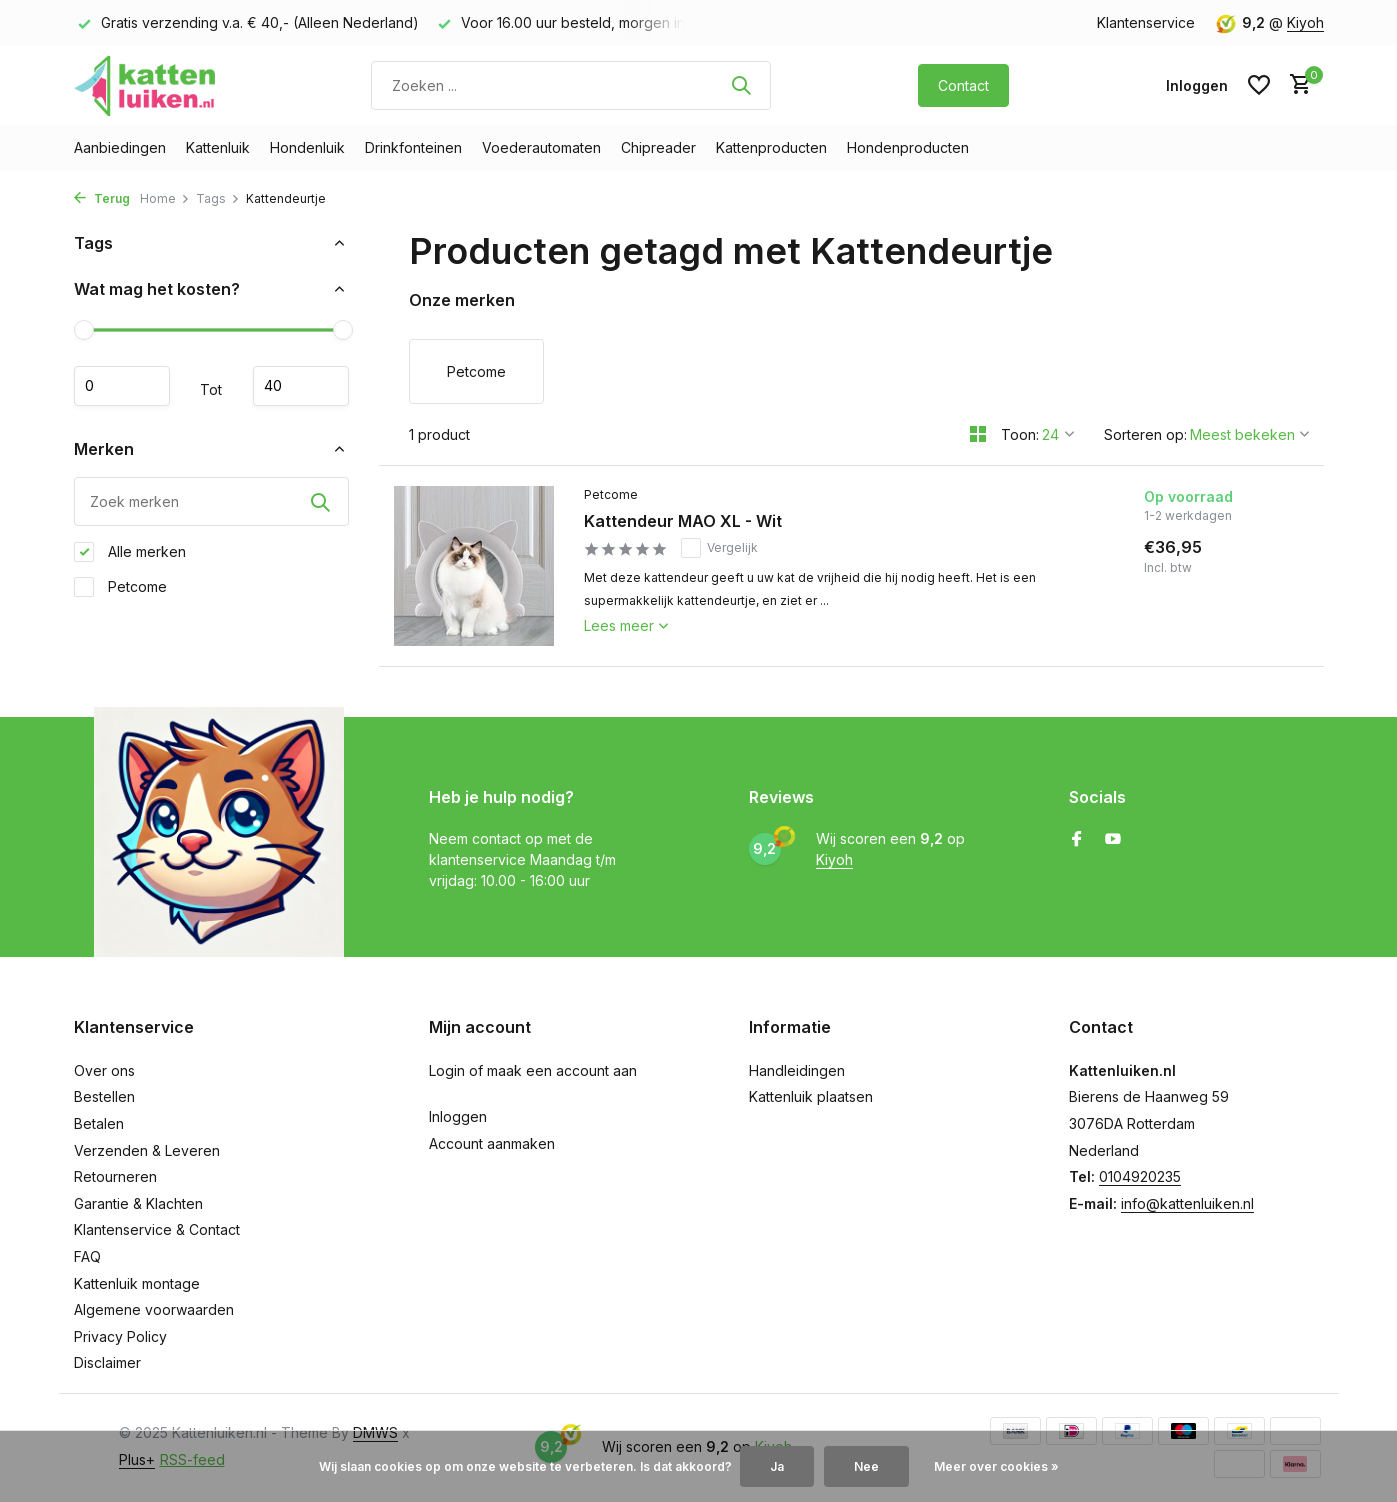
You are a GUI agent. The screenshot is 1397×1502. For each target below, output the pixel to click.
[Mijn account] (1197, 85)
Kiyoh (1305, 22)
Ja (777, 1466)
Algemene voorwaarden (154, 1309)
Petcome (120, 587)
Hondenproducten (908, 147)
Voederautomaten (541, 147)
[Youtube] (1113, 840)
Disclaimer (107, 1362)
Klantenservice (1146, 22)
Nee (866, 1466)
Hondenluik (307, 147)
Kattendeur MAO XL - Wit (683, 521)
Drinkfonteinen (413, 147)
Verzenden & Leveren (147, 1150)
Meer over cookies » (996, 1466)
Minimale (122, 386)
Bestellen (104, 1096)
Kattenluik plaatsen (811, 1096)
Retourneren (115, 1176)
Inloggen (458, 1116)
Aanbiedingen (120, 147)
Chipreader (658, 147)
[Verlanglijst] (1259, 85)
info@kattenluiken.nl (1187, 1203)
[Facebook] (1077, 840)
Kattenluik (218, 147)
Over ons (104, 1070)
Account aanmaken (492, 1143)
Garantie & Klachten (138, 1203)
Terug (102, 198)
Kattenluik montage (137, 1283)
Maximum (301, 386)
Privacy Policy (120, 1336)
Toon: (1020, 434)
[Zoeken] (571, 85)
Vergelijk (719, 548)
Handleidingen (797, 1070)
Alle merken (130, 552)
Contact (963, 85)
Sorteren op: (1145, 434)
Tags (218, 198)
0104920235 (1140, 1176)
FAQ (87, 1256)
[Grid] (978, 434)
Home (165, 198)
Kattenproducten (771, 147)
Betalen (99, 1123)
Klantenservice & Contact (157, 1229)
